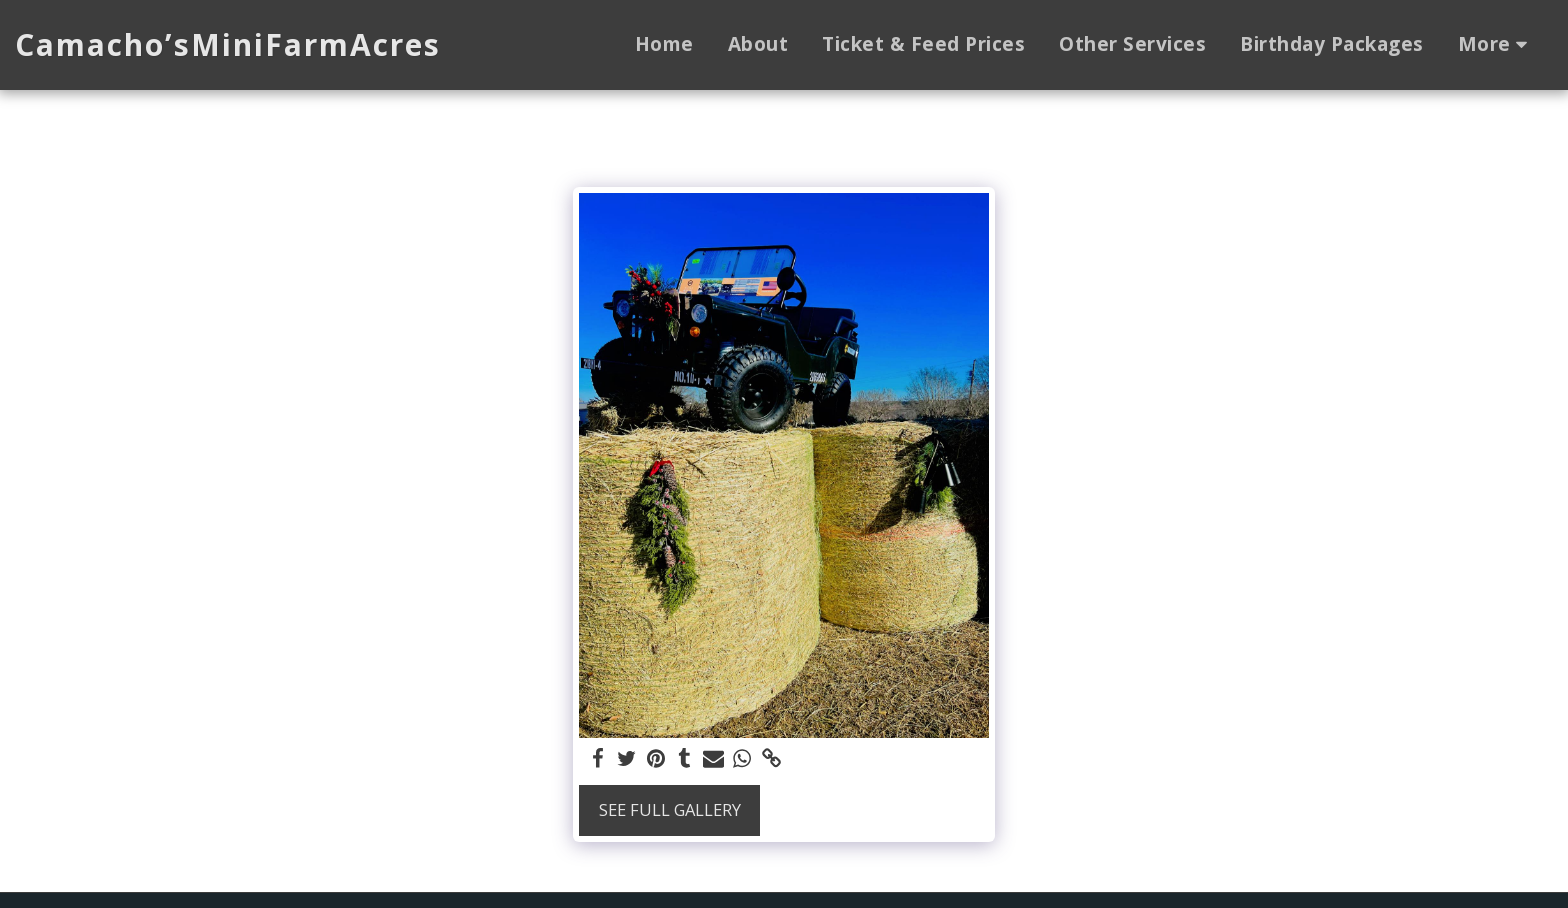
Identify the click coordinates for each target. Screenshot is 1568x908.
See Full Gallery (670, 809)
